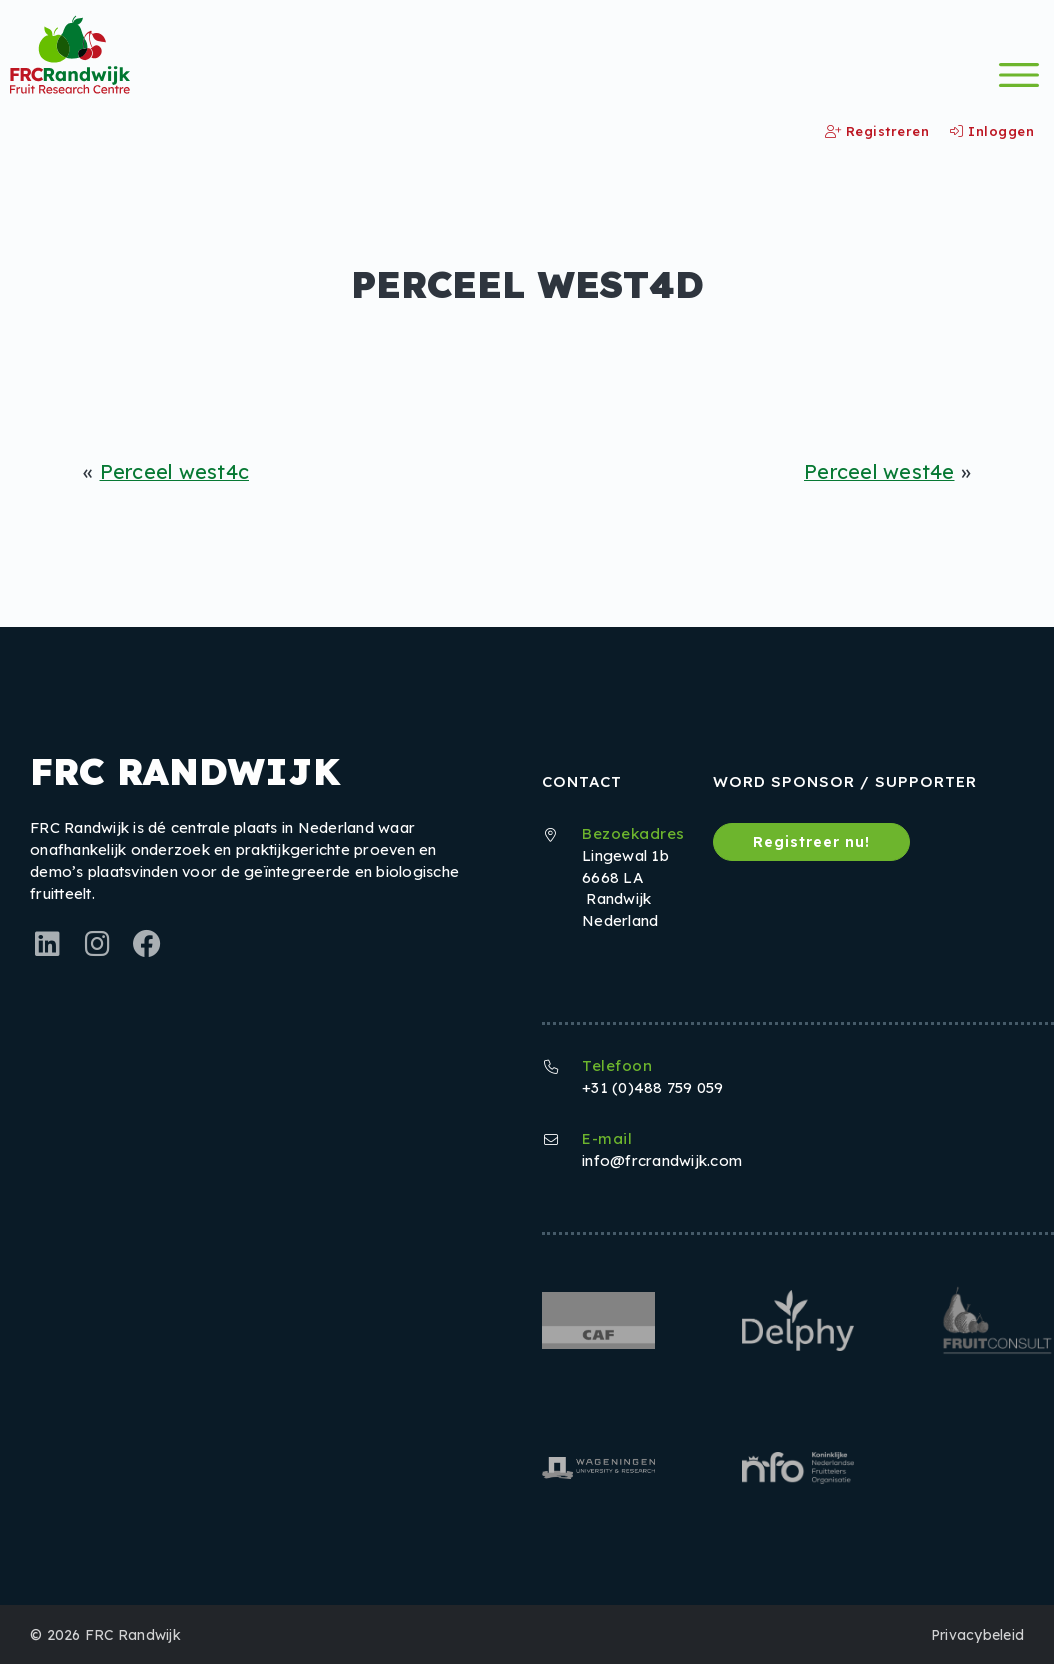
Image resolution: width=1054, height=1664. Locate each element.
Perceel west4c (175, 471)
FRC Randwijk (133, 1634)
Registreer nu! (813, 841)
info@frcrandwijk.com (662, 1159)
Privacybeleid (977, 1634)
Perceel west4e (879, 471)
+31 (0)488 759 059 (653, 1086)
